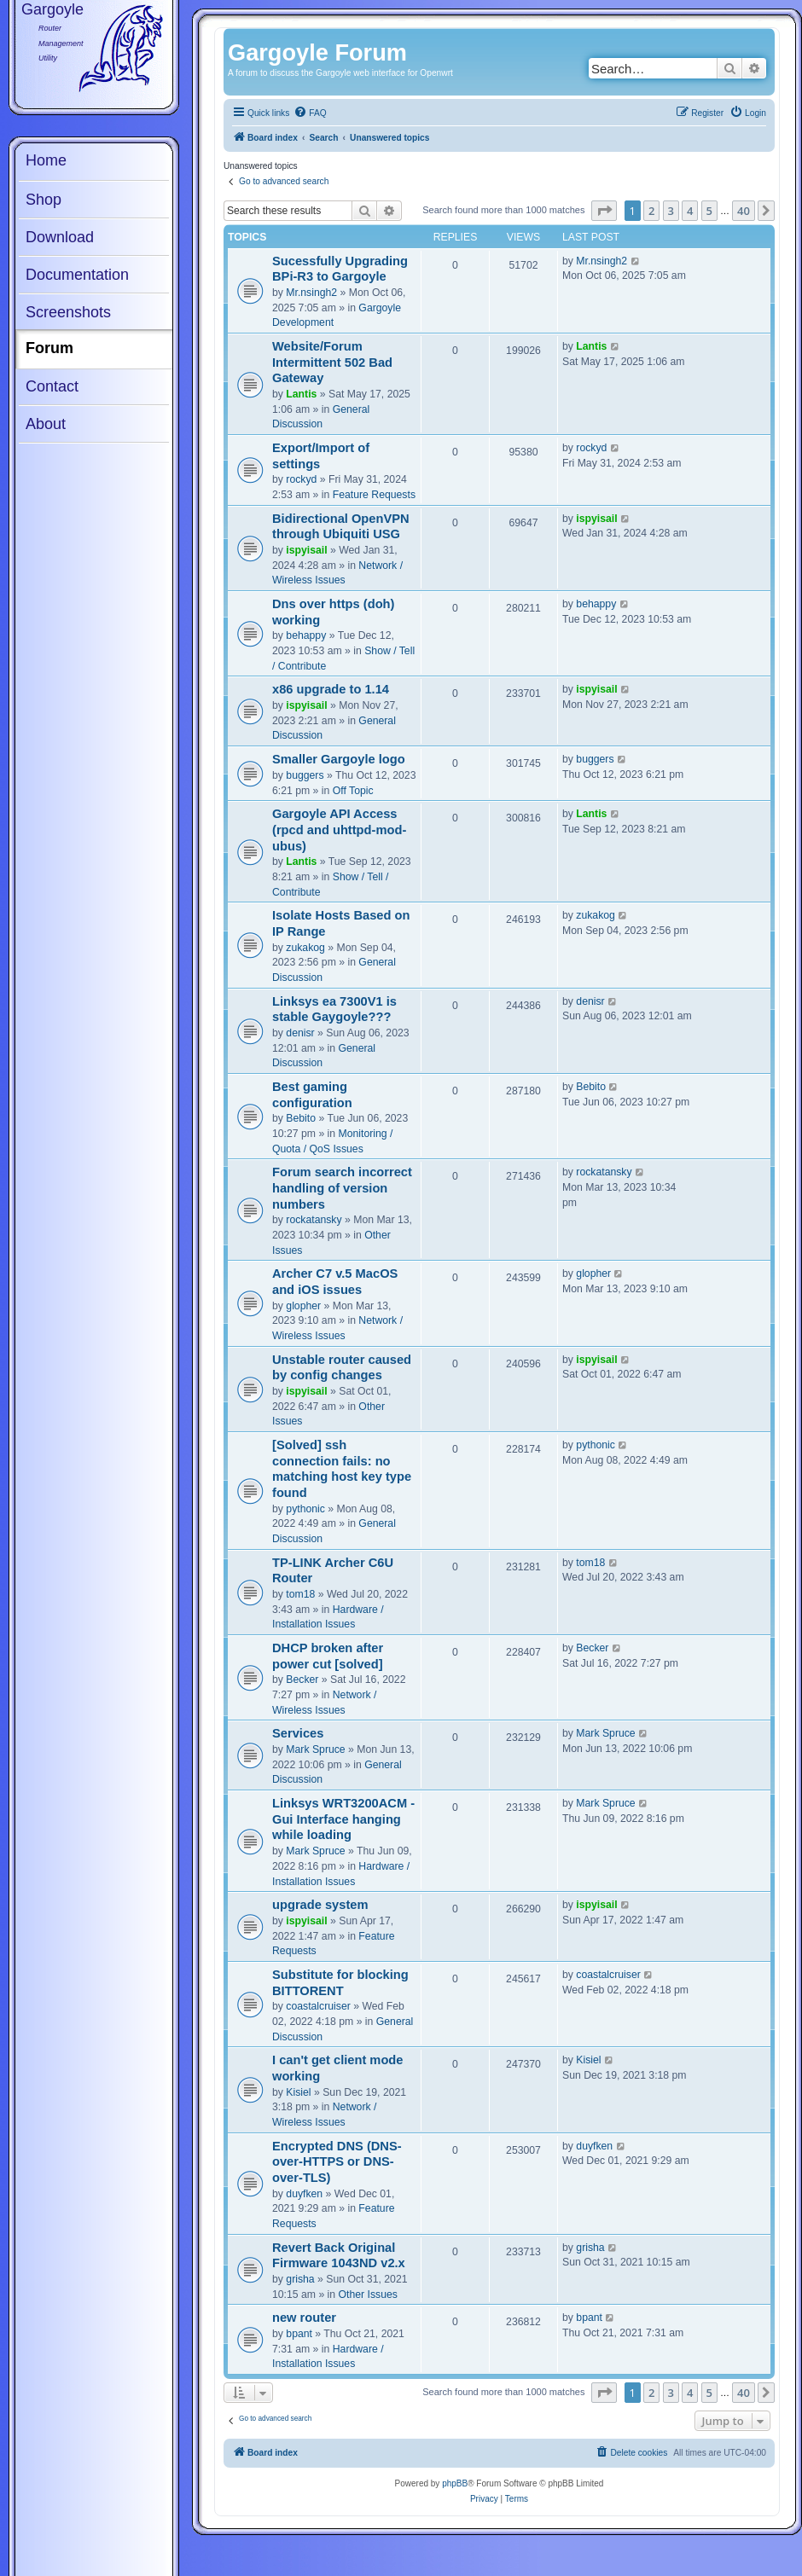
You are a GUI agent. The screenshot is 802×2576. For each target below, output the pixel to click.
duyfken (304, 2194)
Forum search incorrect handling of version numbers (342, 1187)
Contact (52, 386)
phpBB (455, 2483)
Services (297, 1733)
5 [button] (709, 210)
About (46, 423)
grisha (300, 2279)
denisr (300, 1033)
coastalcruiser (318, 2006)
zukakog (305, 948)
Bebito (301, 1118)
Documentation (77, 274)
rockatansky (313, 1220)
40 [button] (743, 210)
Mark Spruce (315, 1749)
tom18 (300, 1594)
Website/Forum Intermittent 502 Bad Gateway (332, 362)
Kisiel (298, 2092)
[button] (604, 210)
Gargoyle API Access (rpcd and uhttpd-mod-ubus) (339, 829)
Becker (302, 1679)
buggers (304, 775)
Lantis (301, 394)
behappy (306, 635)
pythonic (305, 1509)
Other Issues (368, 2294)
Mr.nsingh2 (311, 293)
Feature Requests (374, 495)
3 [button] (671, 210)
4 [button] (690, 210)
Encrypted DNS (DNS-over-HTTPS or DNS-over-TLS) (337, 2161)
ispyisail (306, 550)
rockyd (301, 479)
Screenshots (68, 312)
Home (46, 160)
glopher (303, 1306)
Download (60, 237)
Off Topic (353, 791)
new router (304, 2317)
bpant (299, 2334)
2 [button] (651, 210)
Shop (43, 199)
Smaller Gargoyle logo (338, 759)
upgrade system (320, 1905)
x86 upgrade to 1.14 (330, 689)
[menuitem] (309, 113)
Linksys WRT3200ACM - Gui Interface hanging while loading (343, 1819)
